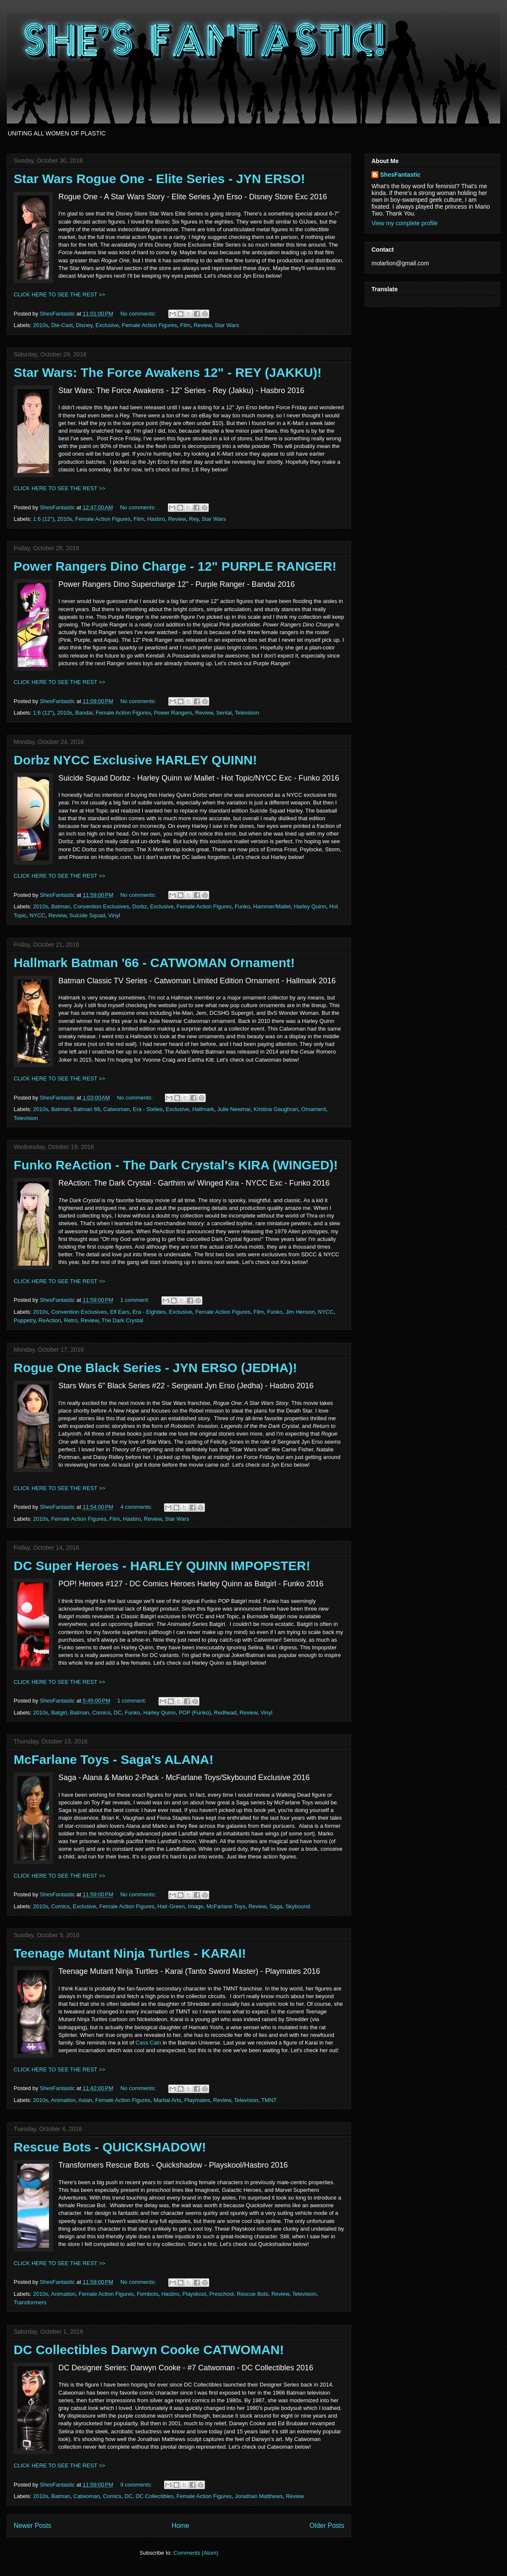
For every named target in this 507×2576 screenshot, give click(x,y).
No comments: (138, 313)
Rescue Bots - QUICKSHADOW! (110, 2147)
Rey (194, 519)
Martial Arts (167, 2100)
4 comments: (136, 1507)
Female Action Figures (149, 325)
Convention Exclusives (101, 906)
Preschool (221, 2294)
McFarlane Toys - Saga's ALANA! (113, 1759)
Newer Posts (32, 2525)
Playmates (197, 2100)
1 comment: (135, 1300)
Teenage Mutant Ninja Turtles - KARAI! (130, 1953)
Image (195, 1906)
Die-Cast (62, 325)
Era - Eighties (149, 1312)
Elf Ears (120, 1312)
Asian (85, 2100)
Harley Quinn (310, 906)
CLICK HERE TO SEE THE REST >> (59, 294)
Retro (71, 1320)
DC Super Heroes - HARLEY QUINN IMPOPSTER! (162, 1566)
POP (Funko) (195, 1712)
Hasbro (156, 519)
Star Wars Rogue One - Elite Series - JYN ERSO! (159, 179)
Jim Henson (300, 1312)
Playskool (194, 2294)
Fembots (147, 2294)
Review (203, 325)
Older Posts (327, 2525)
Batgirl (59, 1712)
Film (185, 325)
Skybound (297, 1906)
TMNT (269, 2100)
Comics (101, 1712)
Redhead (225, 1712)
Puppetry (24, 1320)
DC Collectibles (154, 2496)
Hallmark (203, 1109)
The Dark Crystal (122, 1320)
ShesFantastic (400, 174)
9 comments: (136, 2484)
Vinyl (114, 915)
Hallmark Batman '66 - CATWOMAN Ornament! (154, 963)
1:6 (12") (43, 519)
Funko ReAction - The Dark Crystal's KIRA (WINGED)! (176, 1165)
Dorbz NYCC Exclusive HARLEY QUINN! (135, 760)
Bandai (83, 712)
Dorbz (139, 906)
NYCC (38, 915)
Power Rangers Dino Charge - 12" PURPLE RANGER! (175, 566)
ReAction (49, 1320)
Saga (275, 1906)
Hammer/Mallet (272, 906)
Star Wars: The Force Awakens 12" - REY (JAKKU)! (168, 372)
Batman (60, 906)
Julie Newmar (234, 1109)
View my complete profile (405, 223)
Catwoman (116, 1109)
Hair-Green (171, 1906)
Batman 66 (86, 1109)
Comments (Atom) (195, 2553)
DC (118, 1712)
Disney (84, 325)
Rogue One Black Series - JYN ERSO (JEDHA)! (155, 1368)
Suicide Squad (87, 915)
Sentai (224, 712)
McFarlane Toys (225, 1906)
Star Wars (227, 325)
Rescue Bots (252, 2294)
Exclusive (107, 325)
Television (247, 712)
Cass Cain (148, 2042)
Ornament (313, 1109)
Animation (63, 2100)
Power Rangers (173, 712)
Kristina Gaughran (276, 1109)
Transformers (30, 2302)
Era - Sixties (148, 1109)
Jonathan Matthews (259, 2496)
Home (181, 2525)
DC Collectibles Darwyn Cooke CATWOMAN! (149, 2350)
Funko (242, 906)
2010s (40, 325)
